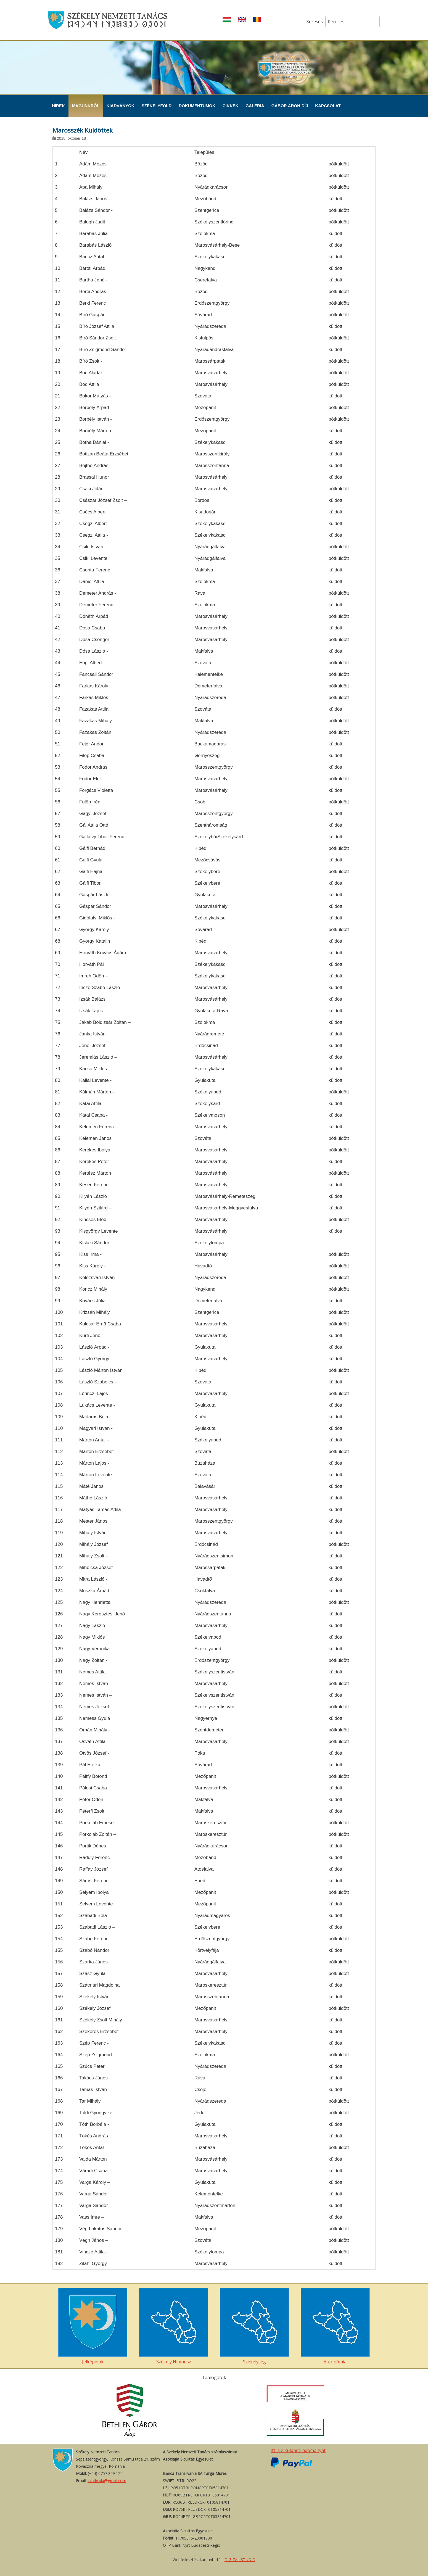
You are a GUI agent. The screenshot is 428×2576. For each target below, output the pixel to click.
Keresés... (315, 22)
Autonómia (335, 2326)
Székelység (254, 2326)
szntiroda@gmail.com (107, 2480)
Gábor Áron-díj (289, 105)
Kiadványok (120, 105)
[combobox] (352, 21)
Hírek (58, 105)
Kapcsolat (327, 105)
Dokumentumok (197, 105)
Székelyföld (157, 105)
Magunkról (85, 105)
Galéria (254, 105)
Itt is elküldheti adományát (298, 2450)
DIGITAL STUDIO (239, 2559)
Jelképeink (92, 2326)
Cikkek (231, 105)
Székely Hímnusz (173, 2326)
